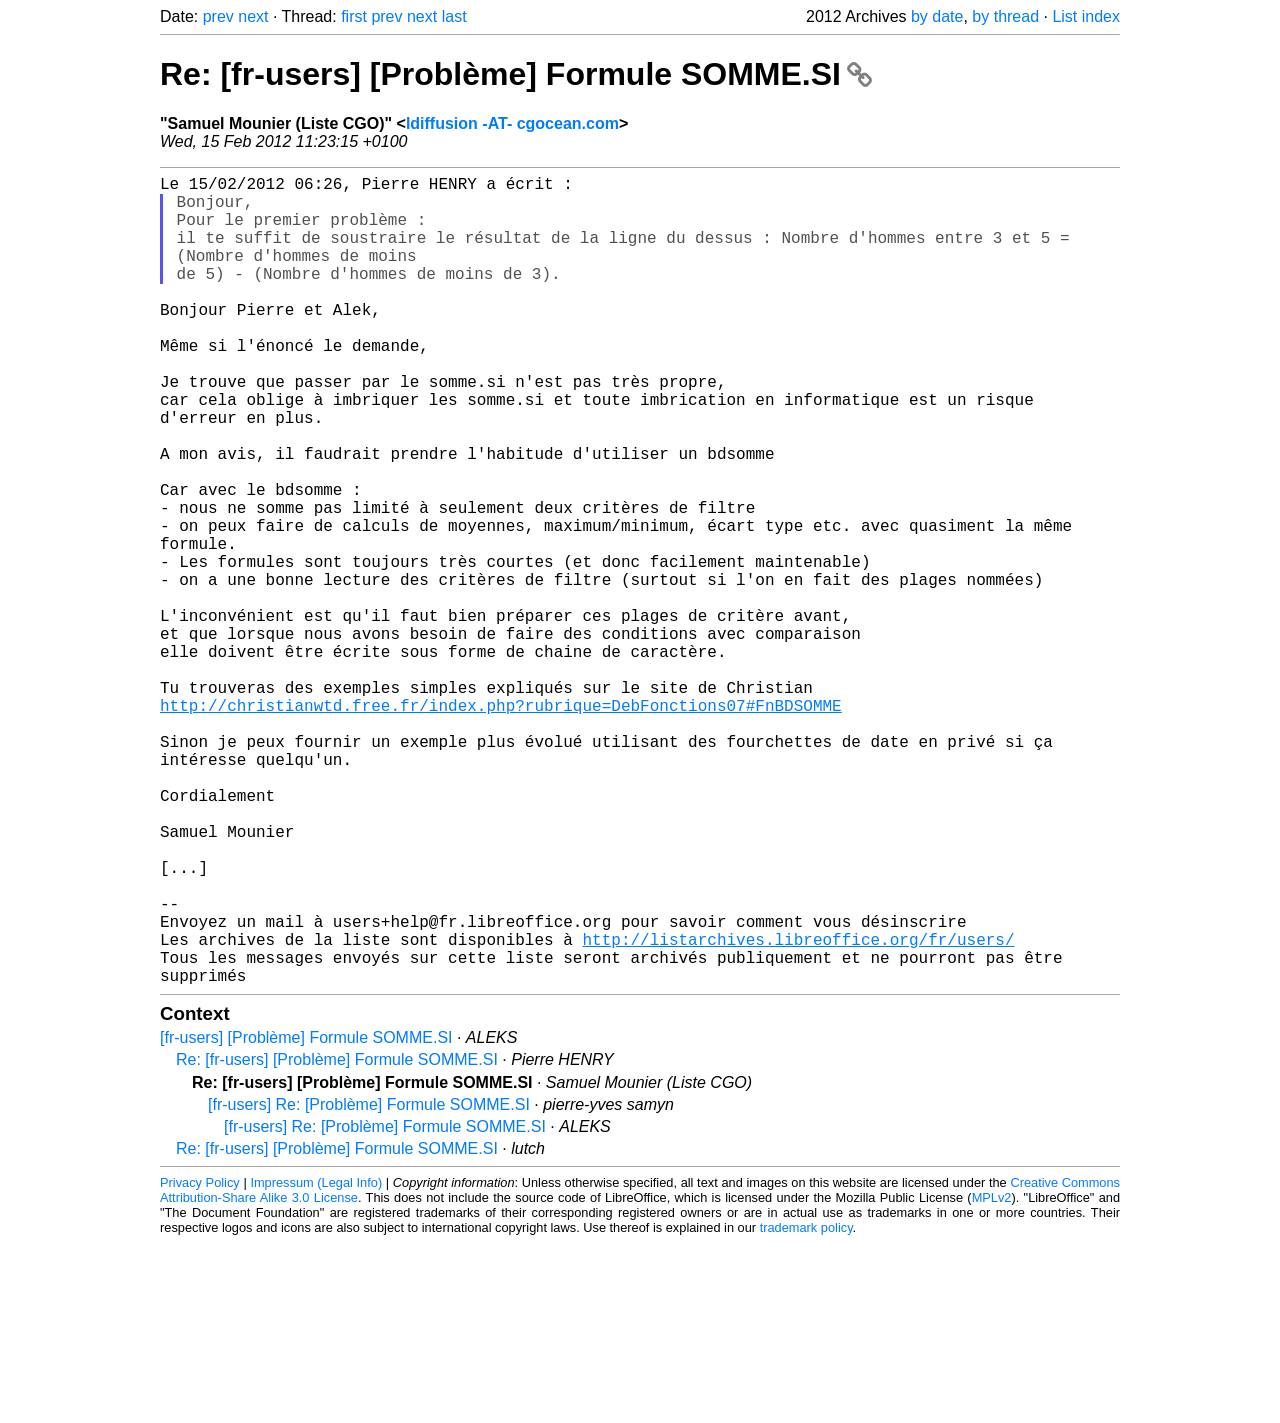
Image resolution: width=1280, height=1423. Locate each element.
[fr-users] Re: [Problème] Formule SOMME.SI (369, 1284)
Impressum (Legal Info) (316, 1362)
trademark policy (806, 1407)
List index (1086, 16)
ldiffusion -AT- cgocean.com (512, 123)
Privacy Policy (200, 1362)
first (354, 16)
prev (218, 16)
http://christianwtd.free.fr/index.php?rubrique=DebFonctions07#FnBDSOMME (501, 825)
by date (937, 16)
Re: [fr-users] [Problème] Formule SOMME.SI (516, 74)
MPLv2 (992, 1377)
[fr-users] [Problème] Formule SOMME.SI (306, 1217)
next (253, 16)
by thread (1005, 16)
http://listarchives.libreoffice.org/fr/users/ (798, 1111)
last (454, 16)
